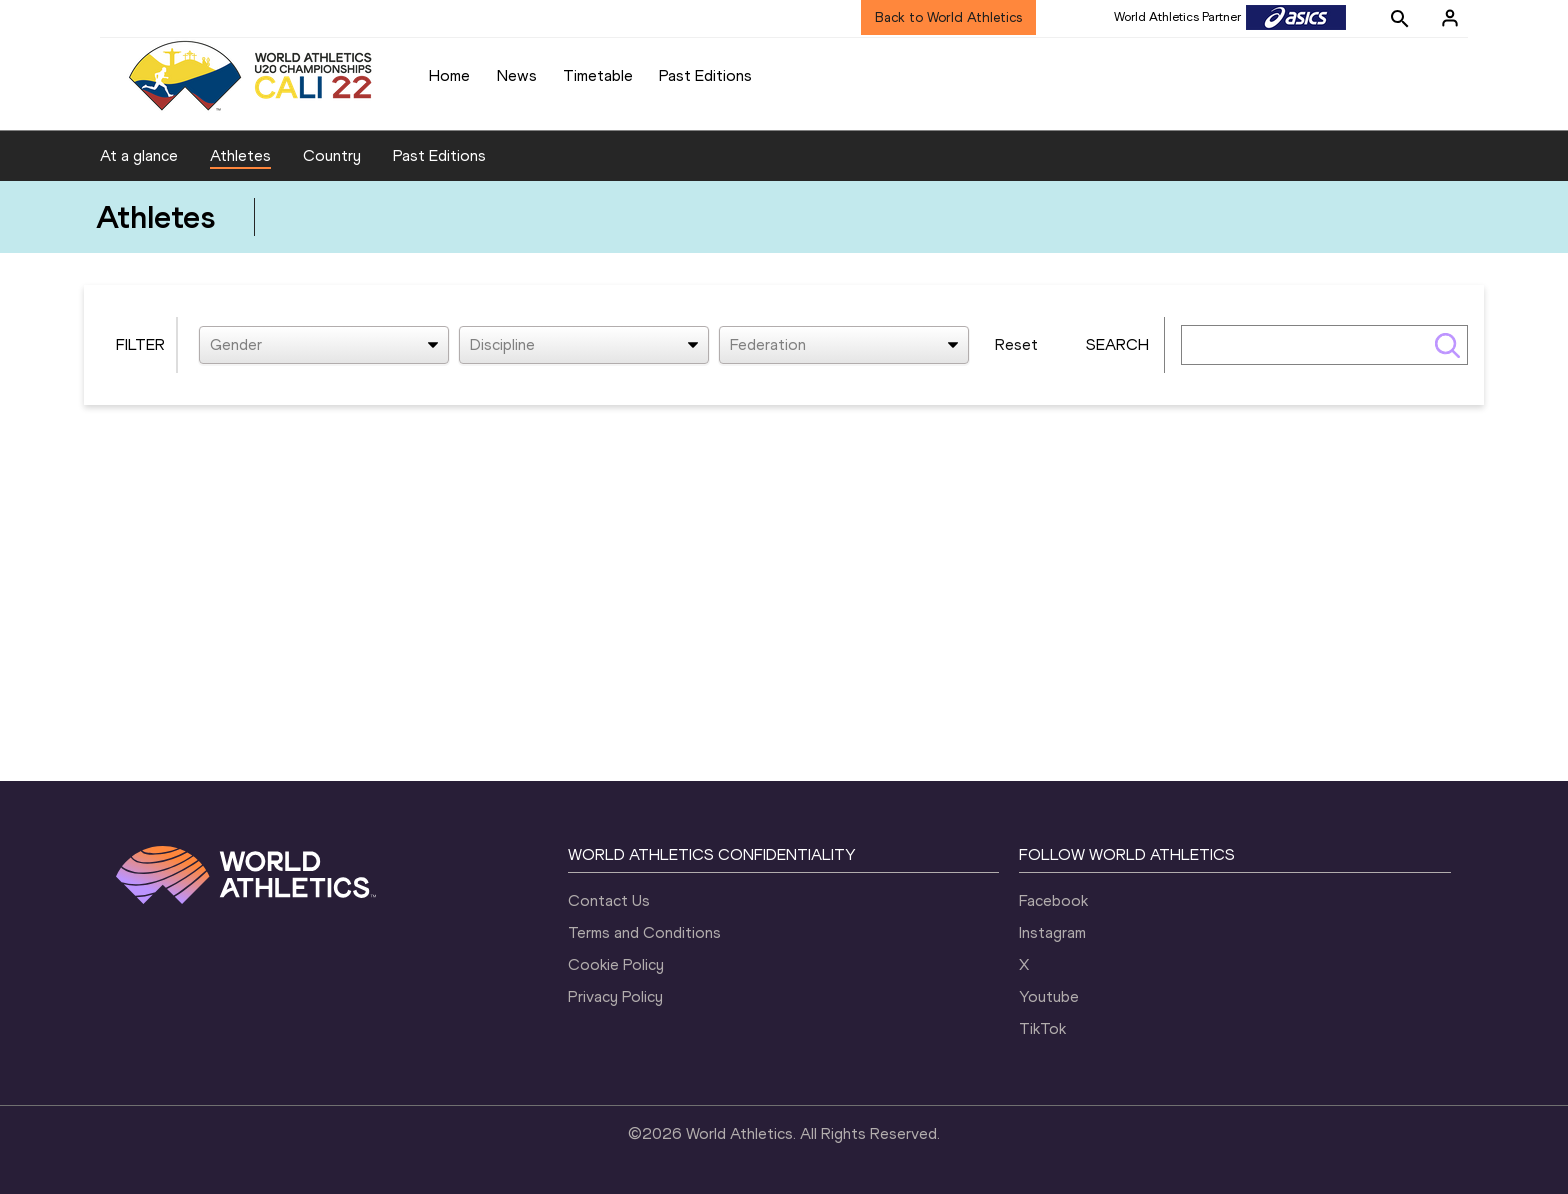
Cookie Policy (616, 964)
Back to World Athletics (948, 17)
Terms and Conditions (644, 932)
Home (449, 75)
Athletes (240, 155)
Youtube (1049, 996)
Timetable (598, 75)
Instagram (1052, 932)
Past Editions (705, 75)
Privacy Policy (615, 996)
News (517, 75)
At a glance (139, 155)
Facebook (1053, 900)
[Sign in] (1450, 18)
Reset (1016, 344)
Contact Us (609, 900)
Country (332, 155)
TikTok (1042, 1028)
